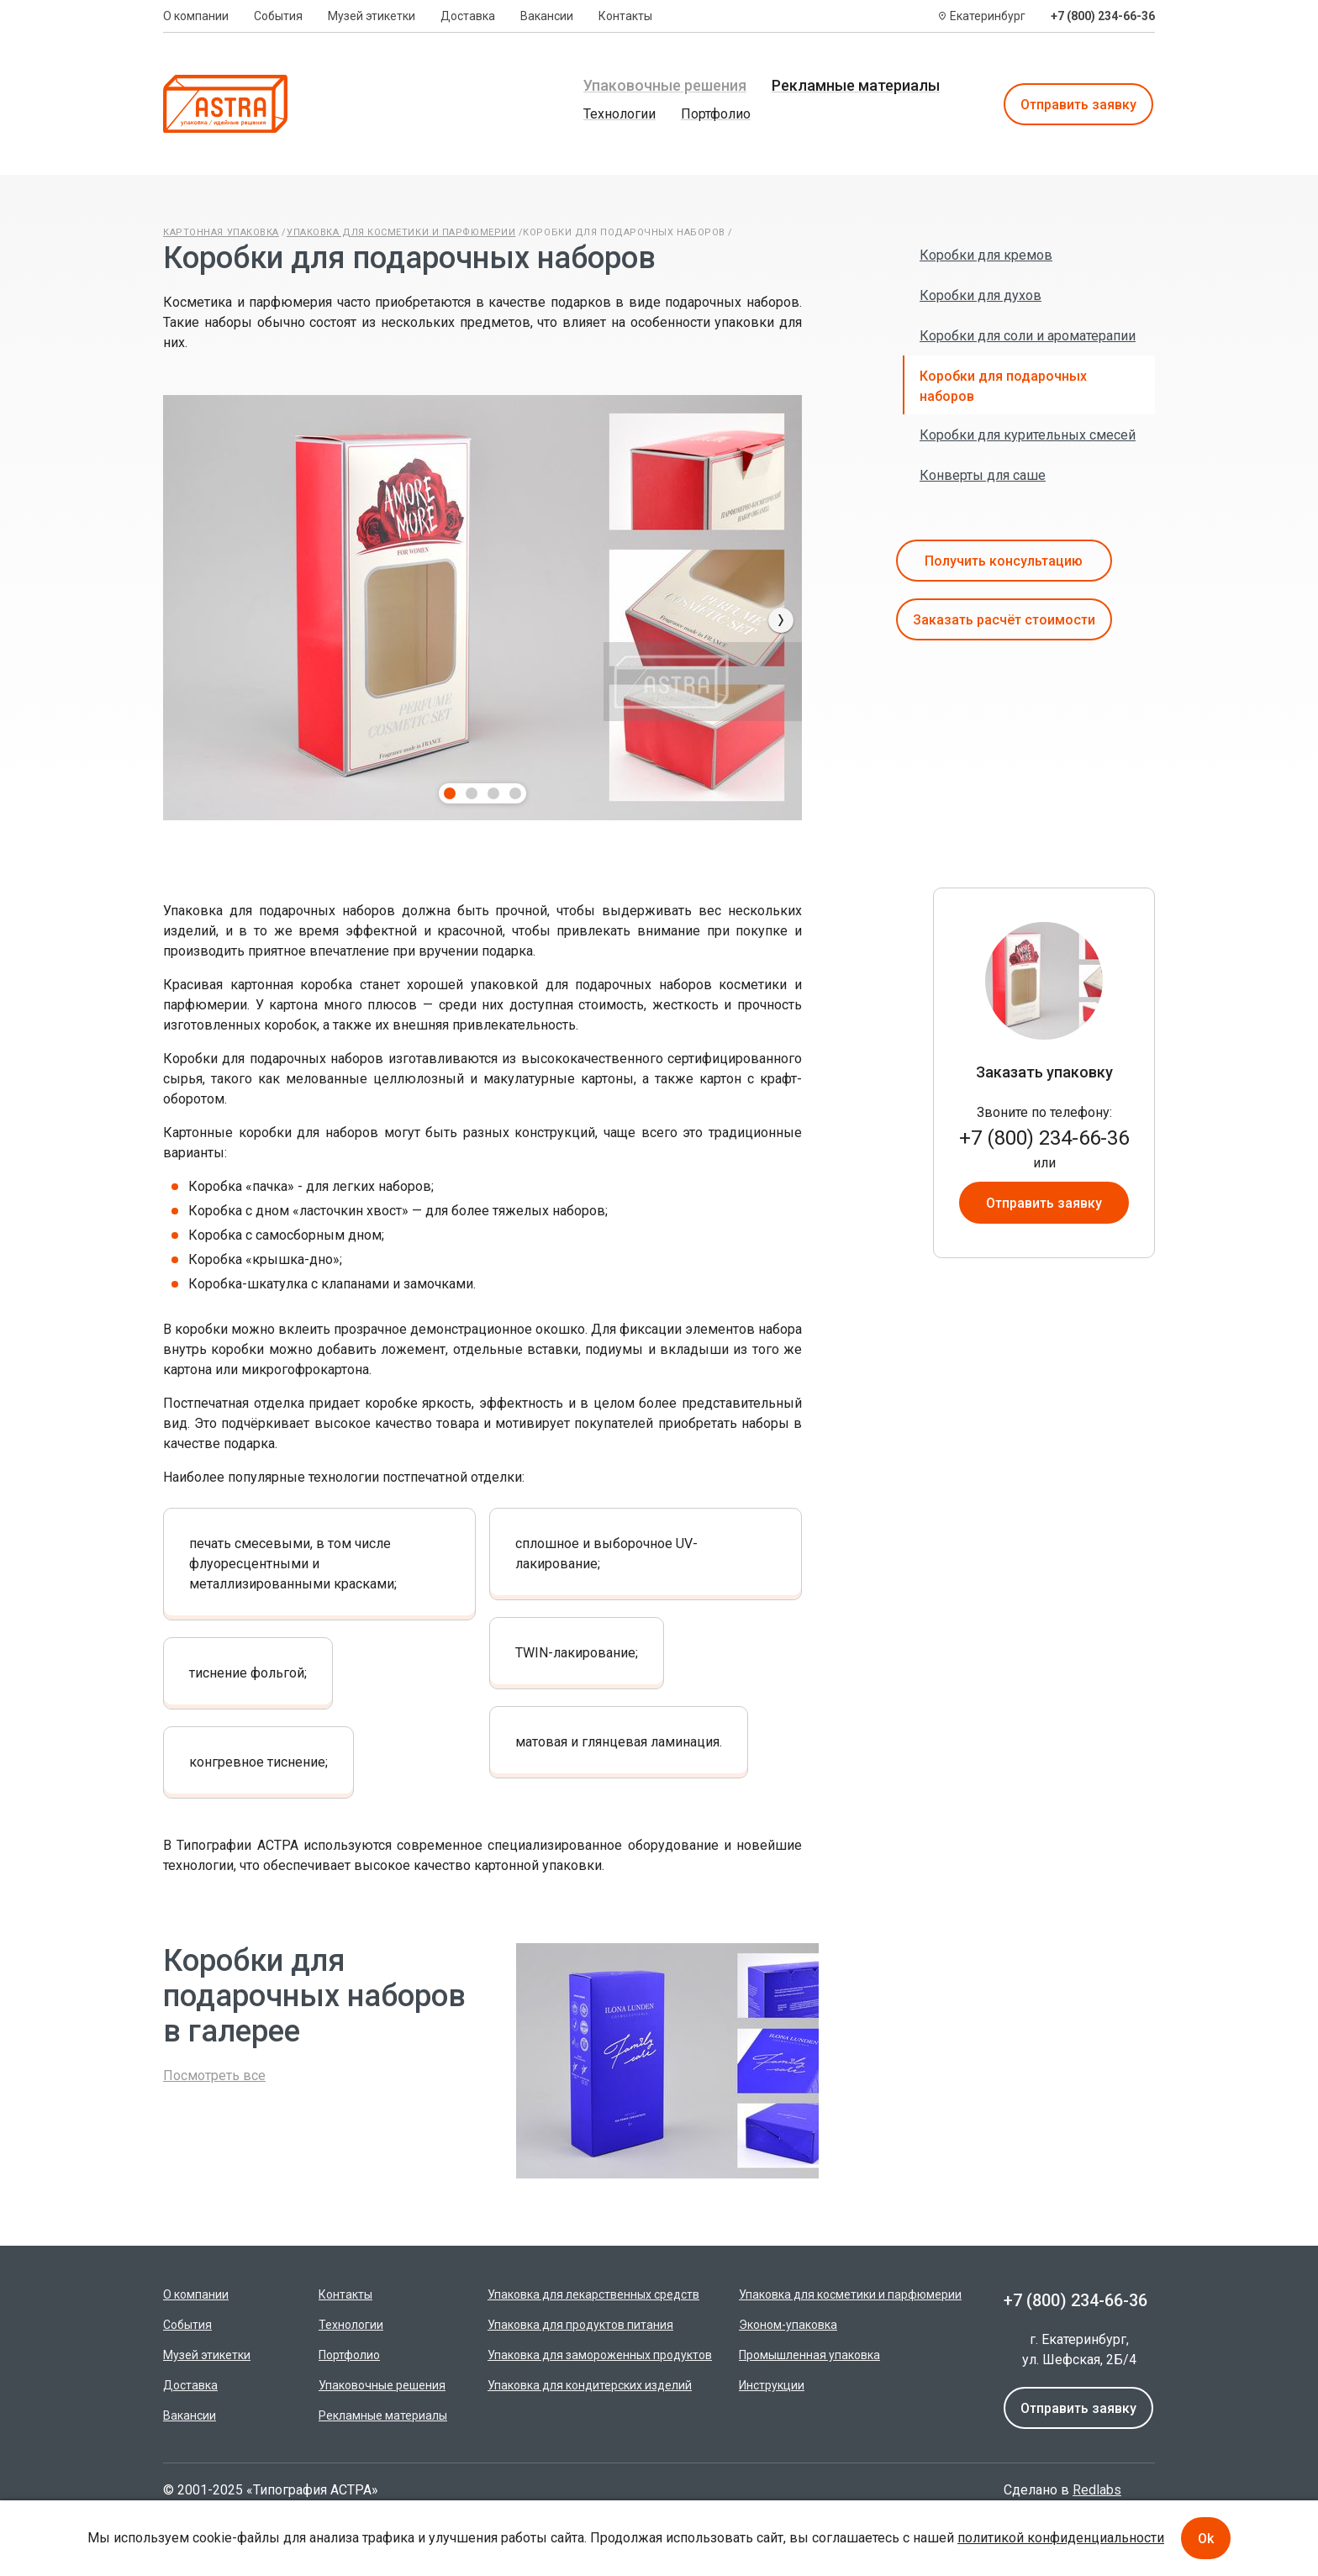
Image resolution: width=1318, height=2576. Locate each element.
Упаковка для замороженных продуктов (600, 2355)
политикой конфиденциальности (1060, 2538)
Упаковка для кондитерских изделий (590, 2385)
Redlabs (1097, 2490)
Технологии (619, 114)
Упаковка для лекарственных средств (593, 2294)
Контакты (625, 16)
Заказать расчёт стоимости (1004, 620)
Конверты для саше (983, 475)
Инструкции (771, 2385)
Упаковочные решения (664, 85)
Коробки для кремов (986, 255)
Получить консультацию (1004, 561)
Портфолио (716, 114)
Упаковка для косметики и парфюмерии (401, 232)
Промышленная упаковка (809, 2355)
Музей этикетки (371, 16)
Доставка (467, 16)
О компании (196, 16)
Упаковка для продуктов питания (580, 2324)
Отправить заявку (1078, 105)
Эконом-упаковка (788, 2324)
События (278, 16)
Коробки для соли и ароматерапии (1028, 336)
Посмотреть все (214, 2075)
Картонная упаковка (221, 232)
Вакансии (546, 16)
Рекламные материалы (856, 85)
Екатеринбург (987, 16)
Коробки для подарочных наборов (624, 232)
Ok (1206, 2539)
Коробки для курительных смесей (1028, 435)
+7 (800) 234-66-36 (1103, 16)
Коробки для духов (980, 295)
